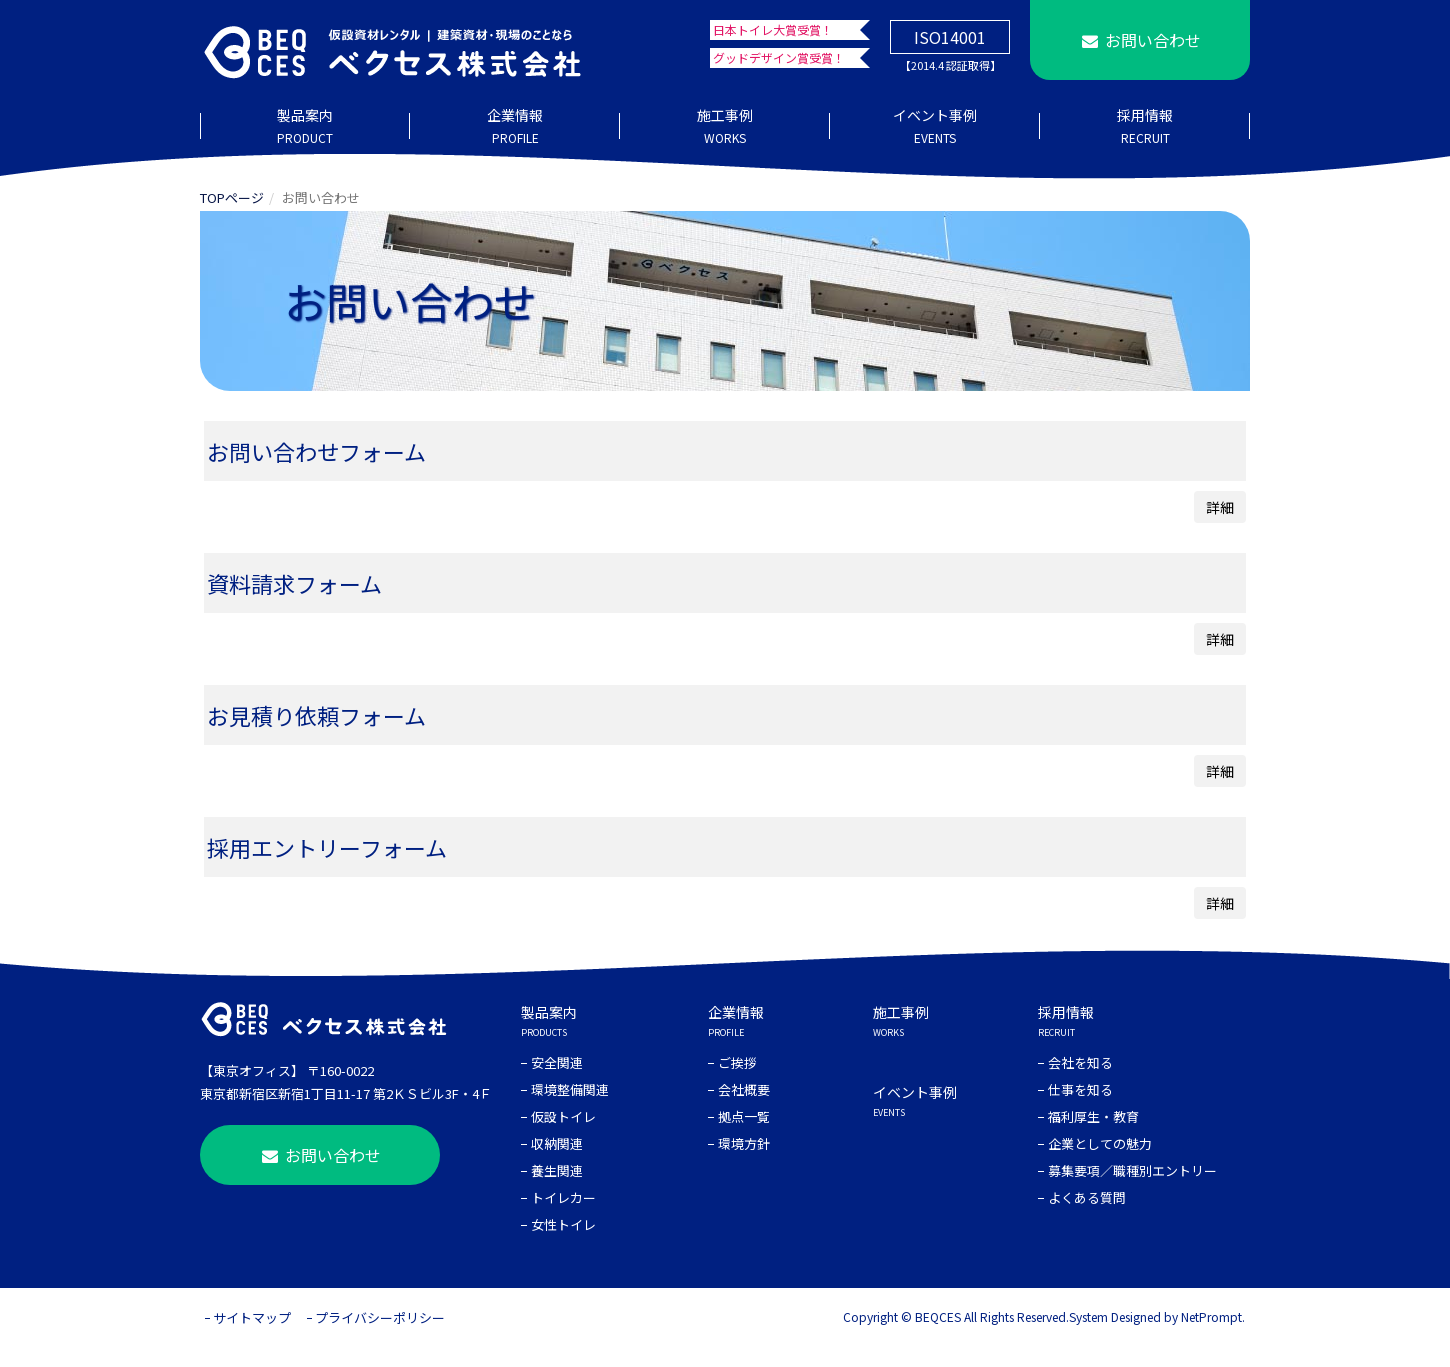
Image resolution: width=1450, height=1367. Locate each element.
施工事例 (725, 127)
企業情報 (515, 127)
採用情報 (1145, 127)
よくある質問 (1087, 1197)
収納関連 (557, 1143)
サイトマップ (252, 1317)
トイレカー (563, 1197)
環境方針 (744, 1143)
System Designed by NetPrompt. (1157, 1316)
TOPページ (232, 197)
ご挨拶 (737, 1062)
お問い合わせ (1140, 40)
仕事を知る (1080, 1089)
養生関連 (557, 1170)
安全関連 (557, 1062)
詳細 (1220, 507)
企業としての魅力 (1100, 1143)
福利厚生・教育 (1093, 1116)
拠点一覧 (744, 1116)
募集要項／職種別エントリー (1132, 1170)
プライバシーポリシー (380, 1317)
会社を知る (1080, 1062)
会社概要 (744, 1089)
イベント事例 (935, 127)
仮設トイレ (563, 1116)
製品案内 (305, 127)
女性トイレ (563, 1224)
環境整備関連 (570, 1089)
